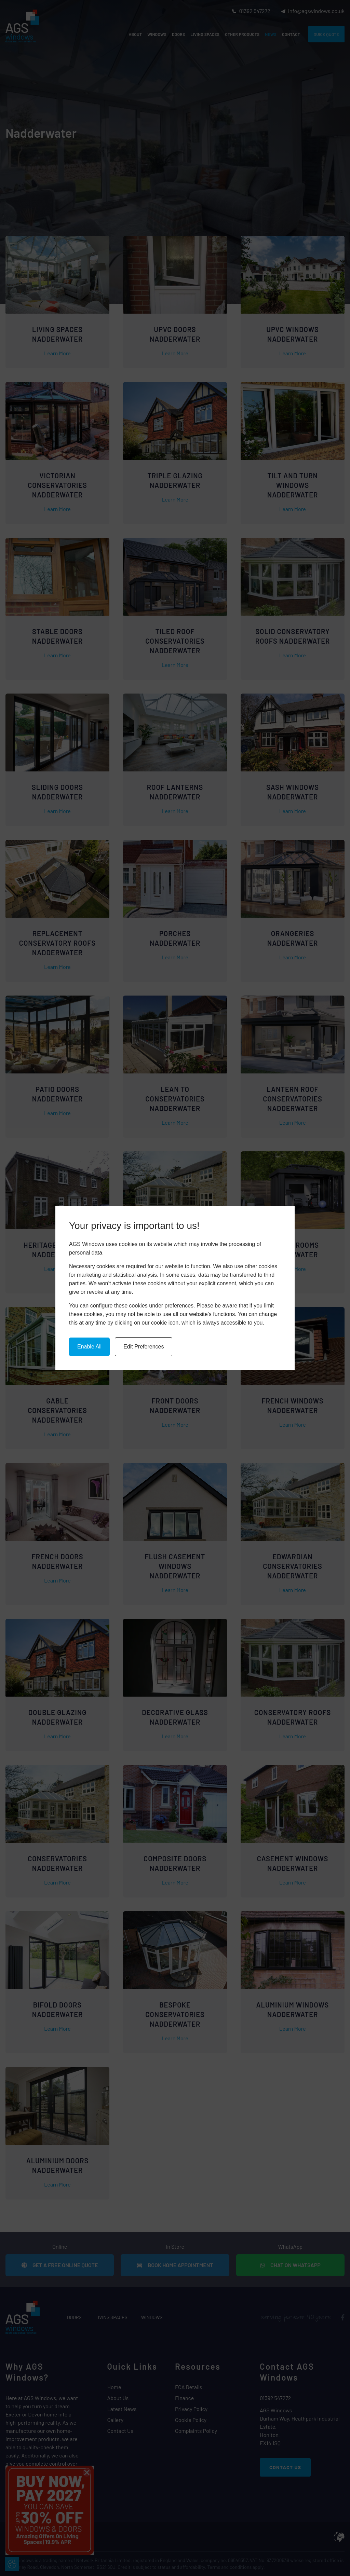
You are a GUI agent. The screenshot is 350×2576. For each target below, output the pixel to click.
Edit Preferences (143, 1346)
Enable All (89, 1346)
